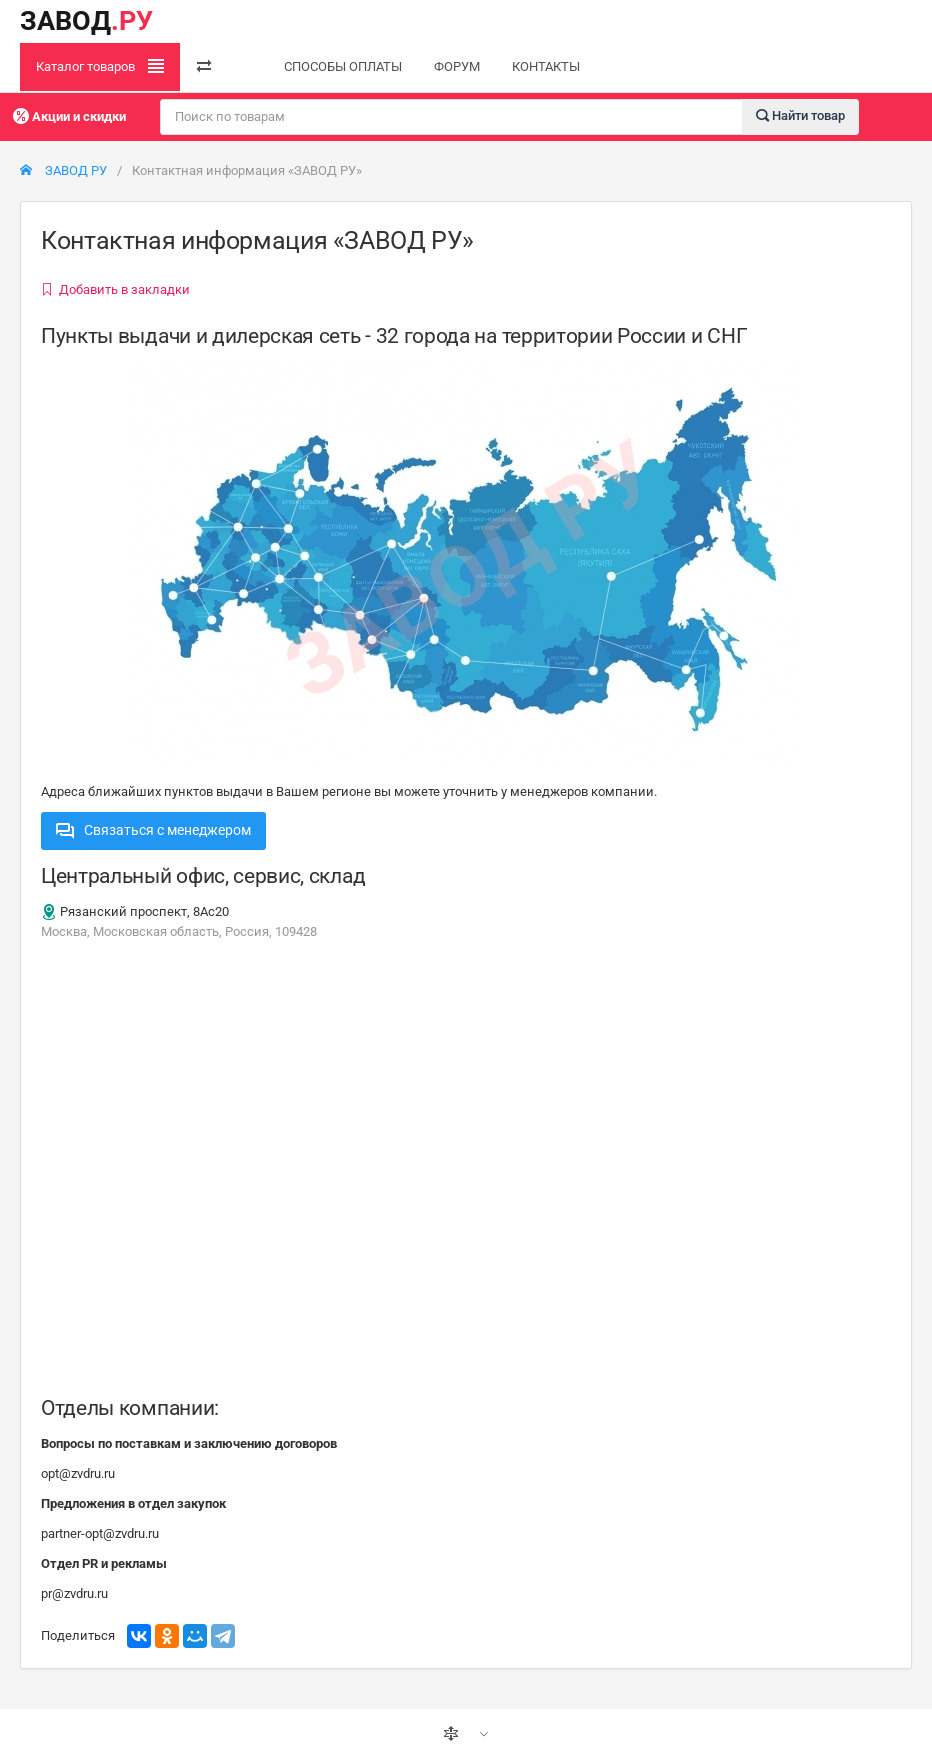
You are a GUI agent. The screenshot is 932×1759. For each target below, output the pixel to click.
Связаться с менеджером (153, 830)
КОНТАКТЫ (546, 66)
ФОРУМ (457, 66)
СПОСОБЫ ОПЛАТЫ (343, 66)
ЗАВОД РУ (63, 170)
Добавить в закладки (115, 289)
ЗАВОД (86, 21)
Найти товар (800, 115)
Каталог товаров (100, 66)
